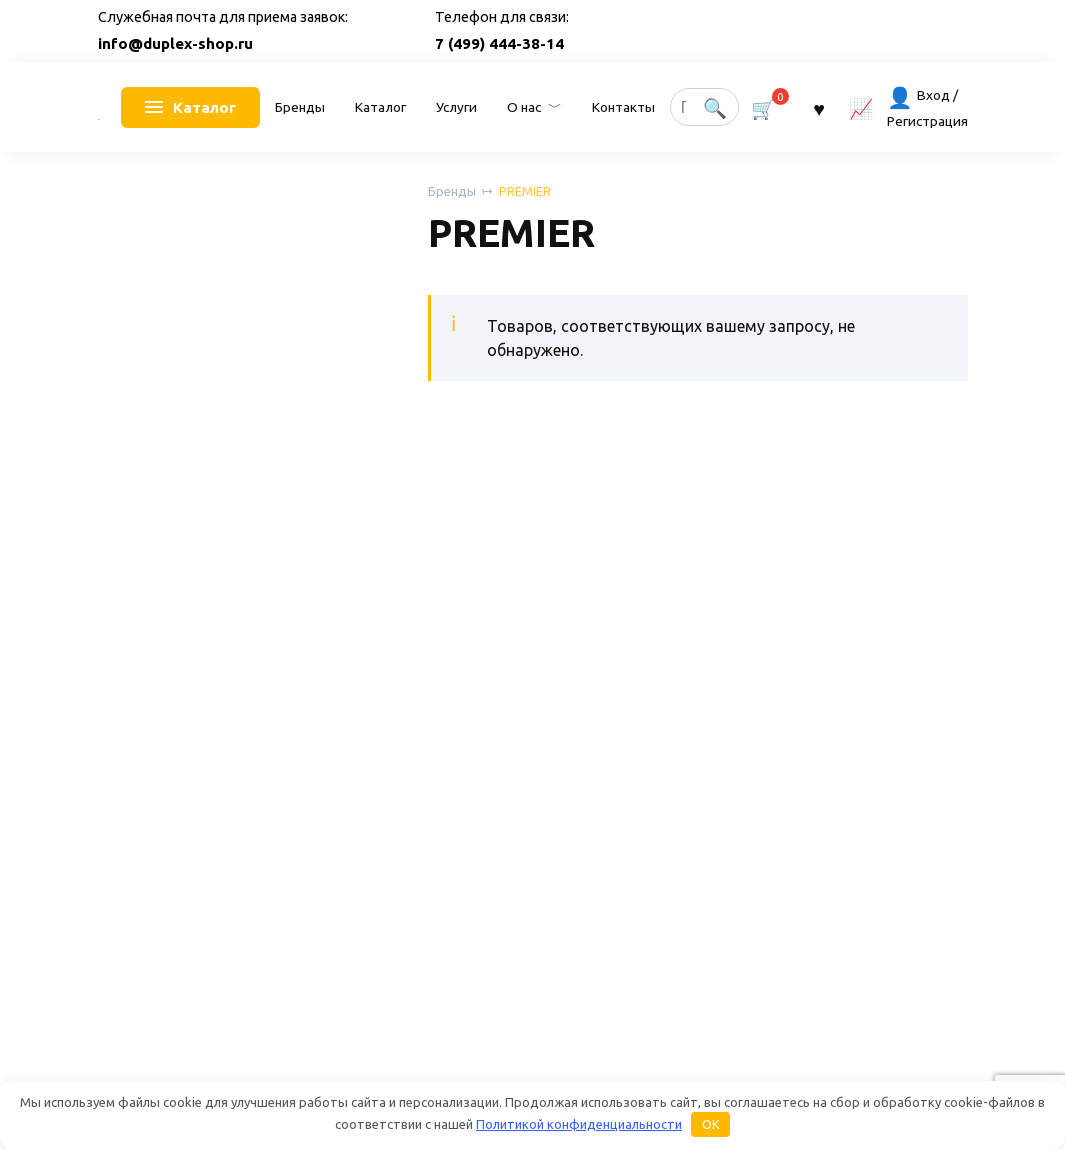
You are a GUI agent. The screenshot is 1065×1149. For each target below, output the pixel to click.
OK (711, 1124)
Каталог (380, 107)
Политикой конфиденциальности (579, 1124)
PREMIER (525, 191)
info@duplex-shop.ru (175, 43)
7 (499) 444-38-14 (499, 43)
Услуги (456, 107)
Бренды (300, 107)
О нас (524, 107)
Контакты (623, 107)
